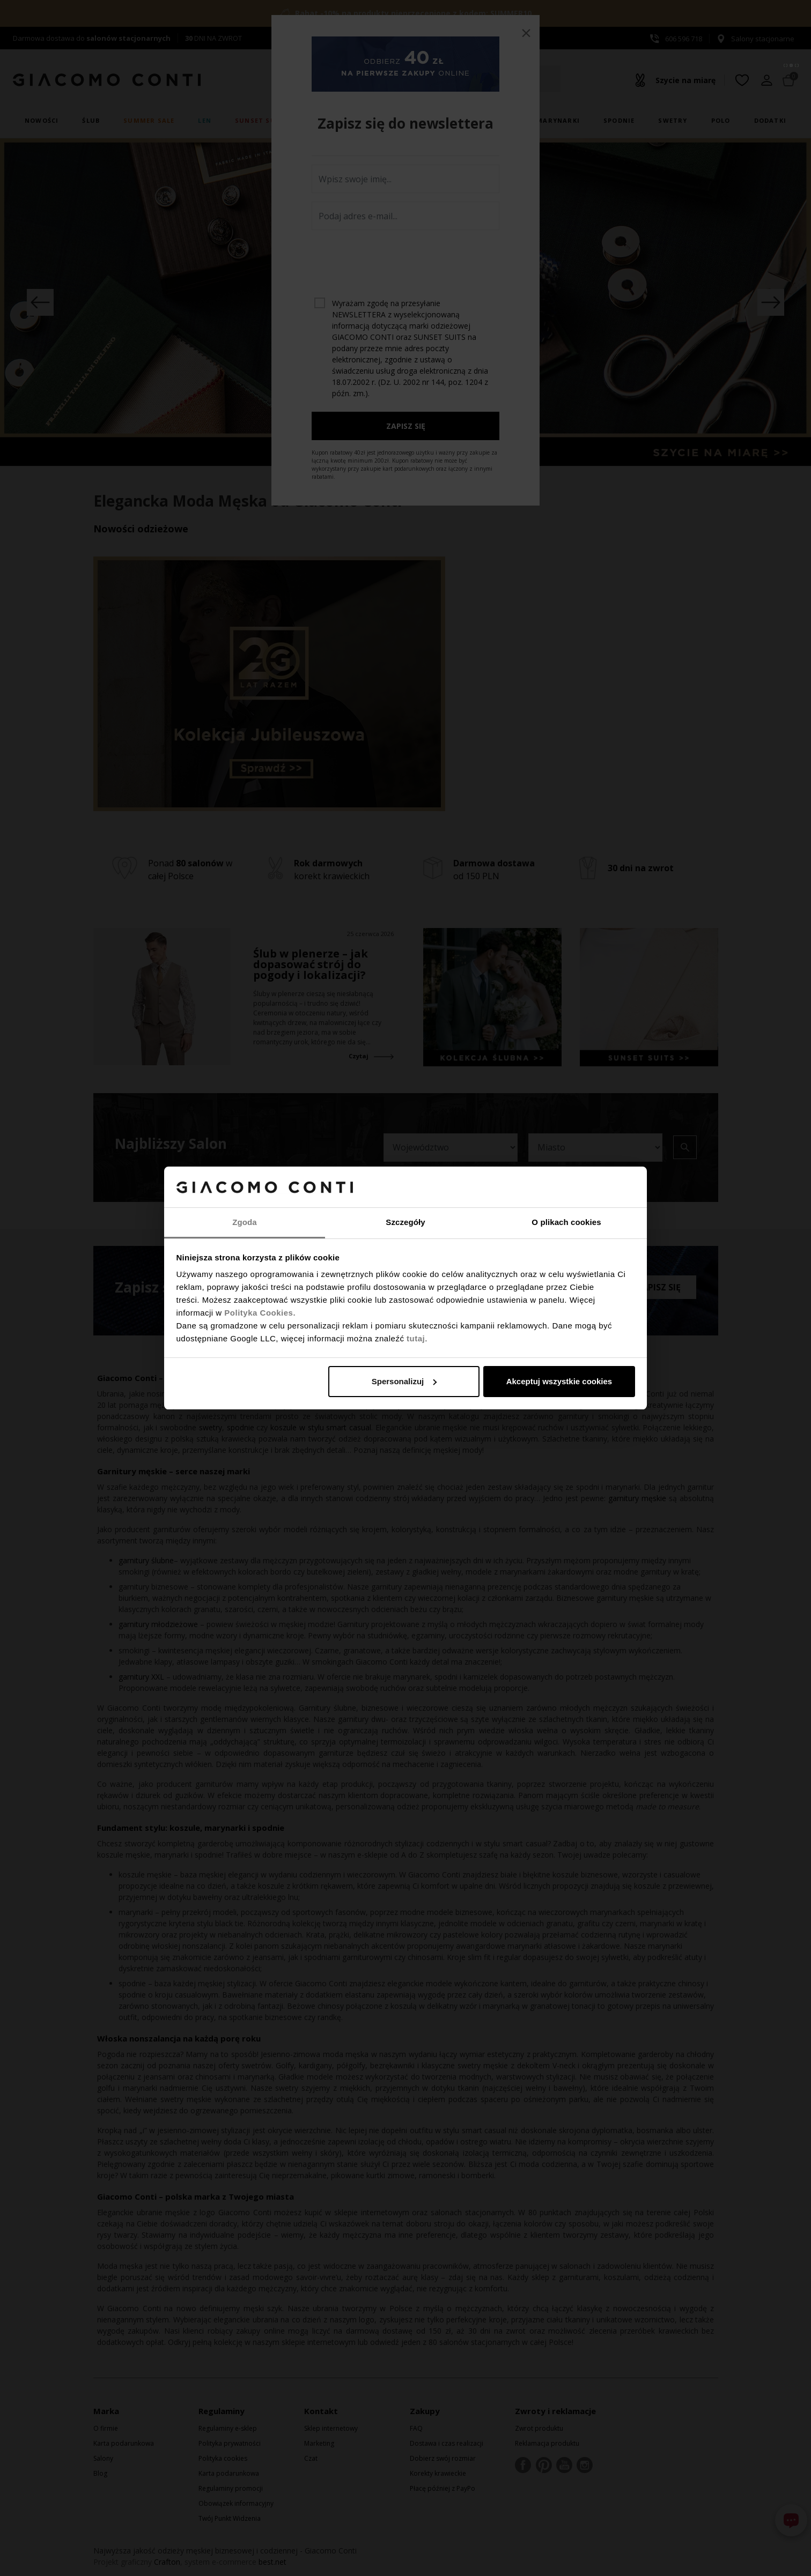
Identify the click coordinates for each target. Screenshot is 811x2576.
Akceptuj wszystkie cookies (559, 1381)
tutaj (416, 1338)
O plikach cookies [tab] (566, 1222)
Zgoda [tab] (244, 1222)
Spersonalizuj (404, 1381)
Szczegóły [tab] (405, 1222)
